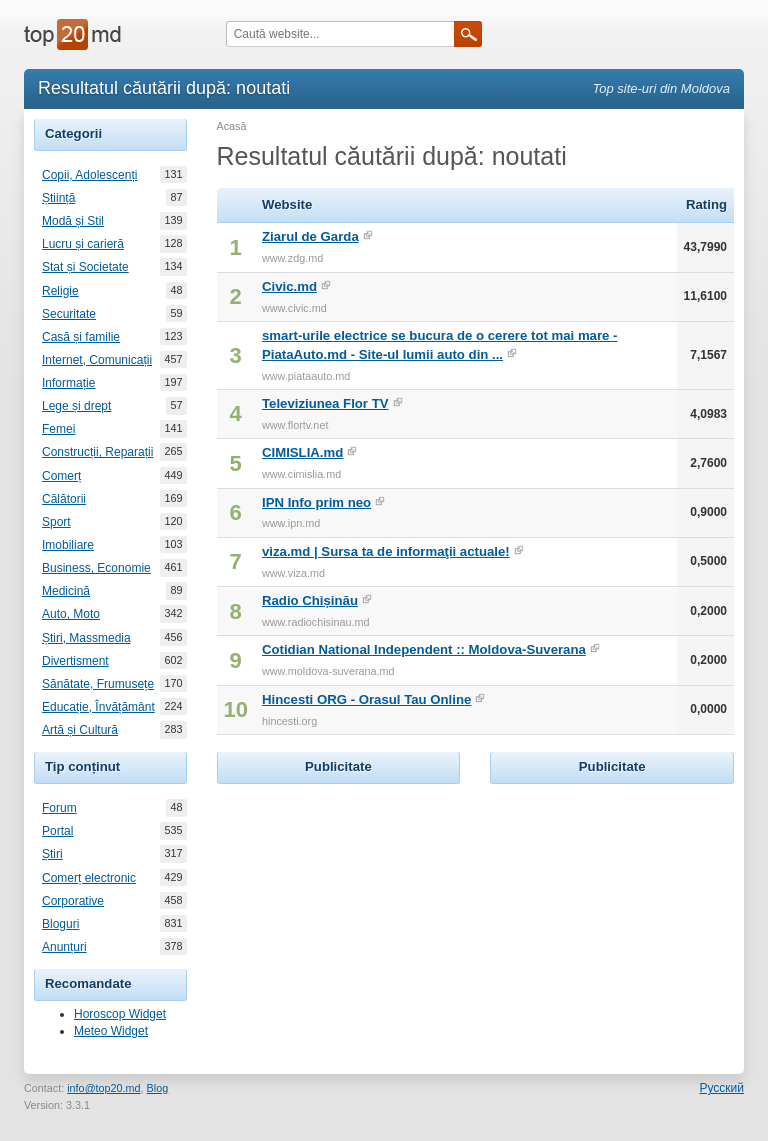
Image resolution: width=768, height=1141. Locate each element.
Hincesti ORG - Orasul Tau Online (366, 699)
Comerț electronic (89, 878)
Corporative (73, 901)
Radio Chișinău (310, 600)
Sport (56, 522)
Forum (59, 808)
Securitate (69, 314)
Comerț (61, 476)
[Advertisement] (367, 914)
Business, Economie (96, 568)
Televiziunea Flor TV (325, 403)
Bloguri (60, 924)
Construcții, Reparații (97, 452)
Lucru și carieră (83, 244)
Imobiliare (68, 545)
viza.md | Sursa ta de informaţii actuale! (386, 551)
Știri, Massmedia (86, 638)
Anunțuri (64, 947)
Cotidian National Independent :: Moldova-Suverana (424, 649)
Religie (60, 291)
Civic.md (289, 286)
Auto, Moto (71, 614)
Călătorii (64, 499)
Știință (58, 198)
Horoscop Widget (120, 1014)
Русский (721, 1088)
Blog (158, 1088)
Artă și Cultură (80, 730)
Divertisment (75, 661)
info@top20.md (103, 1088)
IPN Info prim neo (316, 502)
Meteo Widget (111, 1031)
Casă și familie (81, 337)
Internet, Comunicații (97, 360)
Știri (52, 854)
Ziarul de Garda (310, 236)
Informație (68, 383)
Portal (57, 831)
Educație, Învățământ (98, 707)
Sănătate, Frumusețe (98, 684)
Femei (58, 429)
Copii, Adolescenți (89, 175)
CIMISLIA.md (302, 452)
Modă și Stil (73, 221)
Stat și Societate (85, 267)
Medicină (66, 591)
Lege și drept (76, 406)
